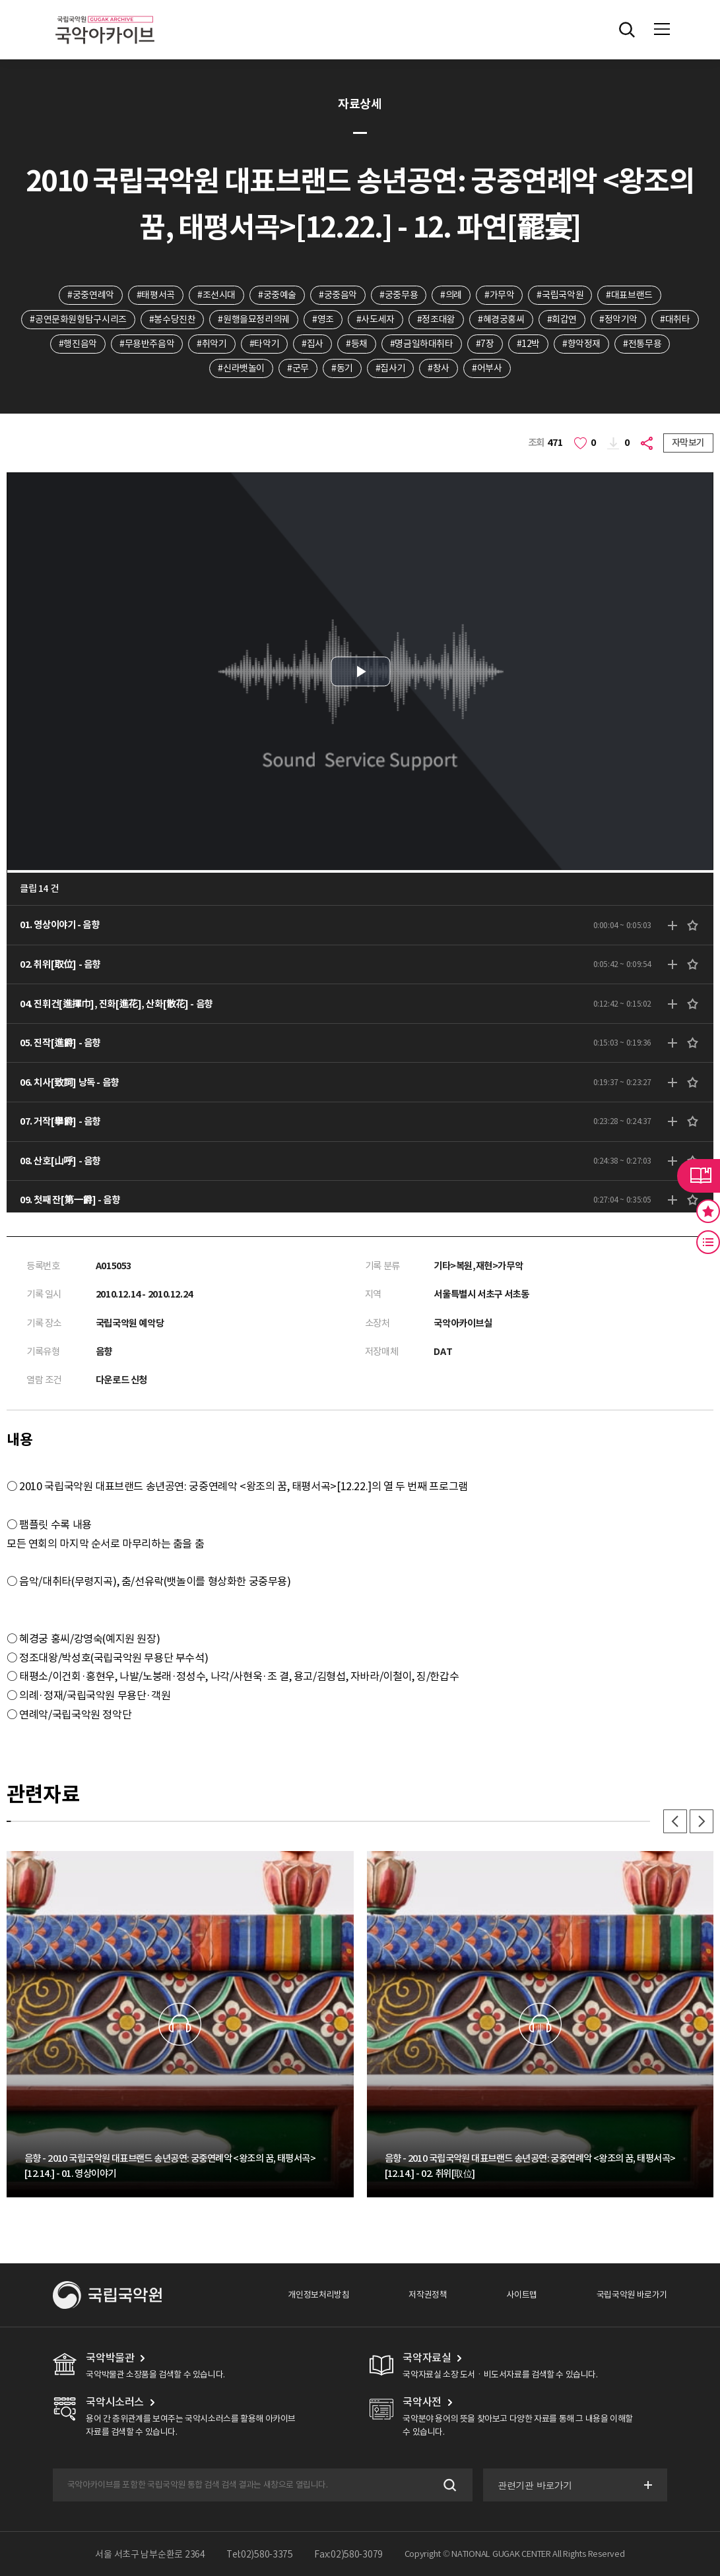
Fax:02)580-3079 (348, 2554)
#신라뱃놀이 (241, 368)
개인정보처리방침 (318, 2294)
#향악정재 (581, 344)
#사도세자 (375, 319)
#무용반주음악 (146, 344)
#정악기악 (618, 319)
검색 (448, 2485)
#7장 (485, 344)
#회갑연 (562, 319)
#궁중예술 (277, 295)
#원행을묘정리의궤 (254, 319)
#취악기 (211, 344)
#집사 (312, 344)
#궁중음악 (338, 295)
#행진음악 (78, 344)
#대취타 (675, 319)
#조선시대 (216, 295)
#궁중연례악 (90, 295)
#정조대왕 (436, 319)
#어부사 (487, 368)
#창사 (438, 368)
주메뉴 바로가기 (0, 0)
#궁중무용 (398, 295)
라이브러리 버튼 (698, 1175)
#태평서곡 (156, 295)
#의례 (451, 295)
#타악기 (264, 344)
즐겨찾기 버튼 (708, 1211)
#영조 (323, 319)
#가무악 (499, 295)
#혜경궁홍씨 (501, 319)
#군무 (298, 368)
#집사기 (390, 368)
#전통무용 (642, 344)
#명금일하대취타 (421, 344)
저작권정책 (428, 2294)
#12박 (528, 344)
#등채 (357, 344)
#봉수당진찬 (172, 319)
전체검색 (627, 30)
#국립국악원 (560, 295)
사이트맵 (521, 2294)
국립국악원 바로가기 (632, 2294)
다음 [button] (701, 1821)
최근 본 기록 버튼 (708, 1242)
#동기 (342, 368)
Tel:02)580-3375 (259, 2554)
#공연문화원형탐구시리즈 (78, 319)
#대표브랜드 (629, 295)
